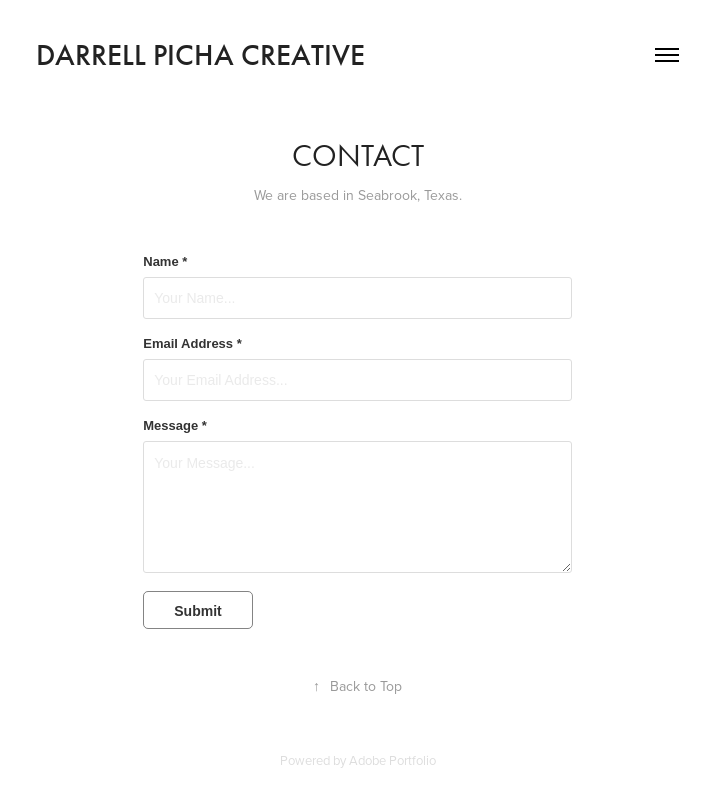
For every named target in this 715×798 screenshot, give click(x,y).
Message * (175, 426)
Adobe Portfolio (392, 760)
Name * (165, 262)
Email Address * (192, 344)
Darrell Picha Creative (200, 55)
